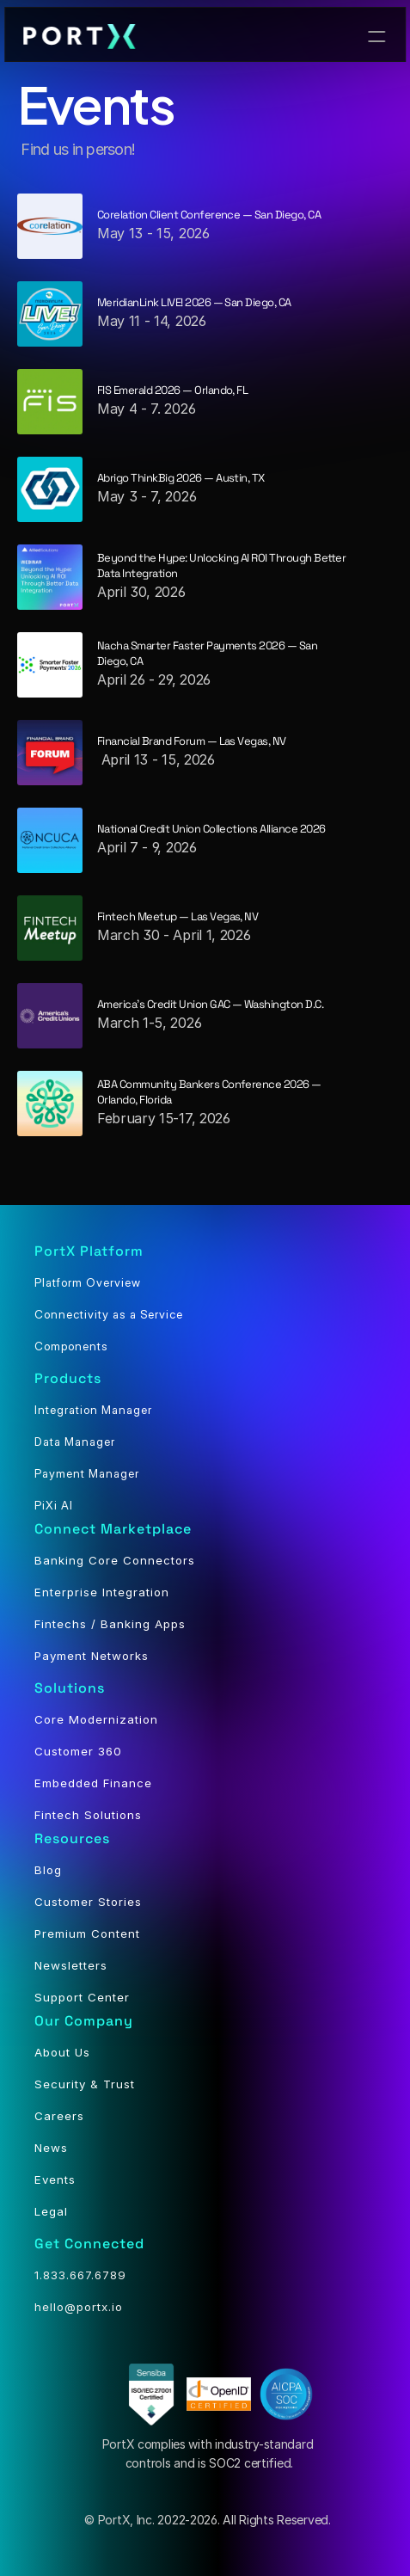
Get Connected (89, 2244)
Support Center (82, 1997)
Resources (72, 1838)
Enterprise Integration (101, 1592)
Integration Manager (93, 1410)
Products (67, 1378)
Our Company (83, 2021)
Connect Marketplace (113, 1529)
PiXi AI (53, 1505)
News (51, 2148)
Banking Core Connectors (114, 1560)
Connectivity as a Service (108, 1314)
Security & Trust (84, 2084)
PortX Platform (89, 1251)
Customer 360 (78, 1751)
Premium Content (87, 1933)
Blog (48, 1870)
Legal (51, 2211)
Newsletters (70, 1965)
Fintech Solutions (88, 1815)
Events (55, 2179)
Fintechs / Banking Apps (110, 1624)
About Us (62, 2052)
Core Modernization (96, 1719)
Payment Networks (91, 1656)
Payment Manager (86, 1473)
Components (71, 1346)
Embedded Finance (93, 1783)
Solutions (69, 1688)
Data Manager (74, 1441)
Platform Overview (87, 1282)
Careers (59, 2116)
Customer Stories (88, 1902)
